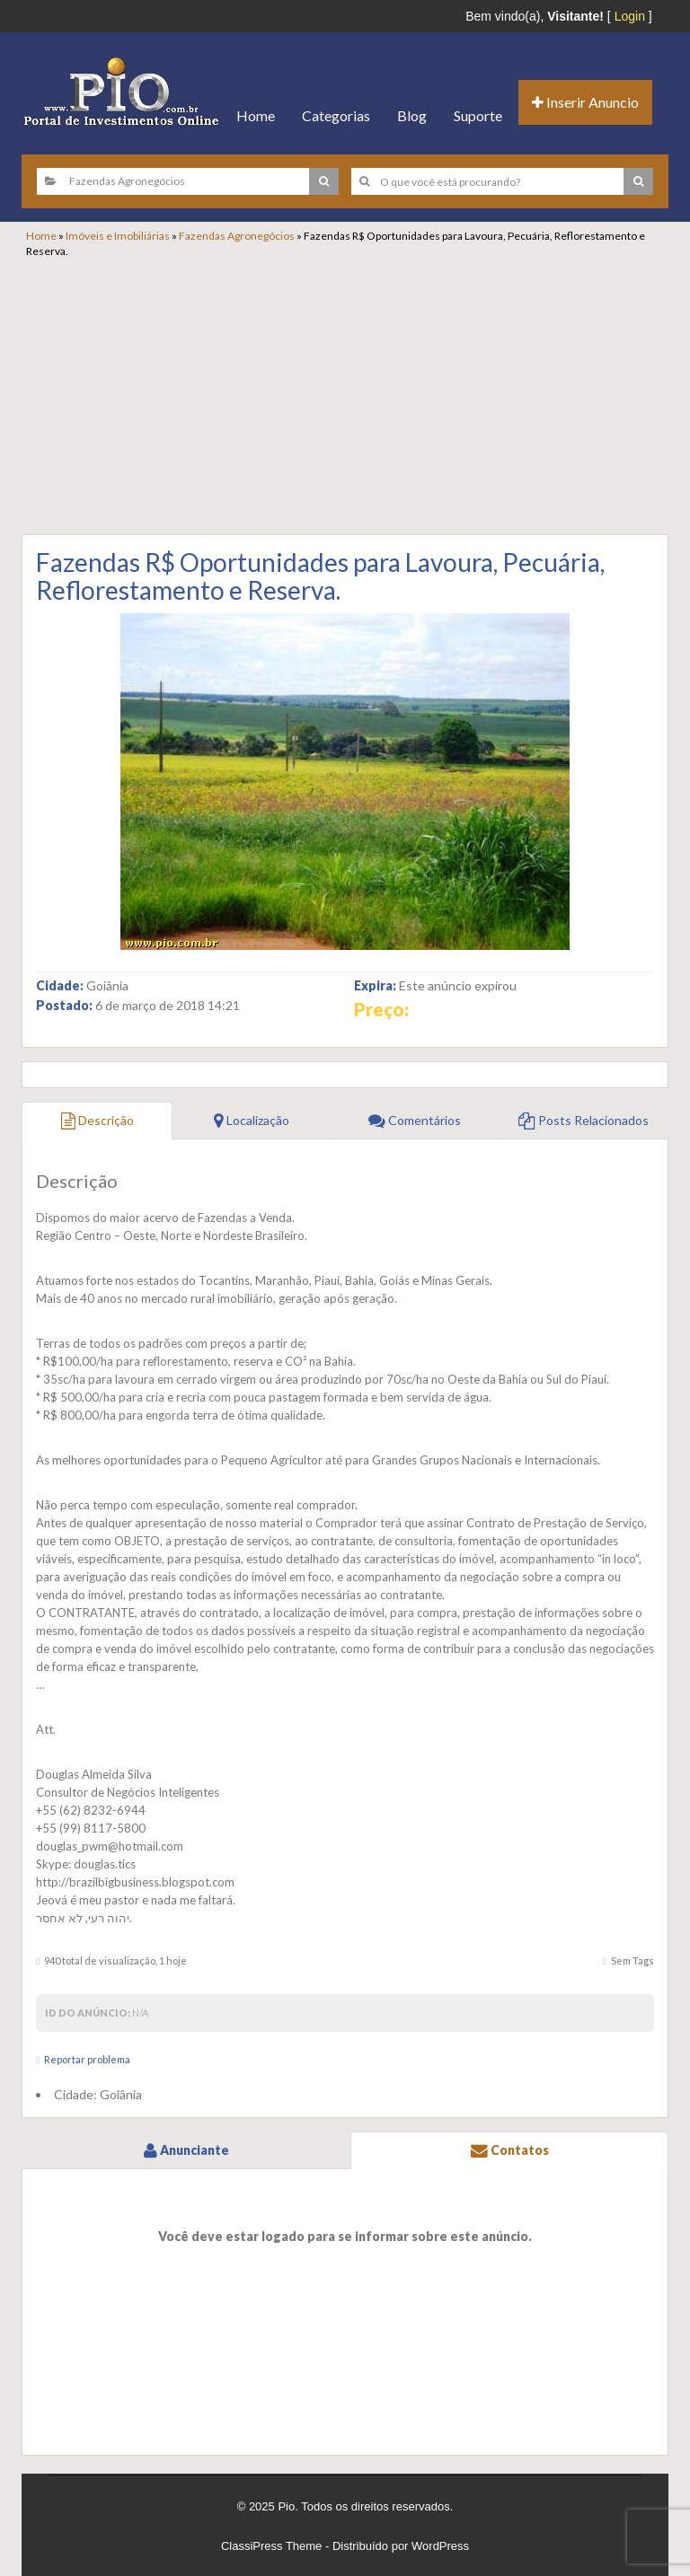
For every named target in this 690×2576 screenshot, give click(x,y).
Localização (251, 1120)
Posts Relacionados (583, 1120)
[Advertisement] (354, 393)
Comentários (414, 1120)
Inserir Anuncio (585, 101)
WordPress (440, 2546)
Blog (412, 115)
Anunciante (186, 2150)
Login (630, 16)
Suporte (478, 115)
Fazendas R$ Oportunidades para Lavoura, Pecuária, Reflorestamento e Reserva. (320, 576)
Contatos (510, 2150)
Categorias (336, 115)
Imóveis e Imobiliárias (118, 235)
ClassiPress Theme (271, 2546)
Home (255, 115)
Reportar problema (87, 2059)
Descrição (97, 1120)
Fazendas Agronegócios (237, 235)
